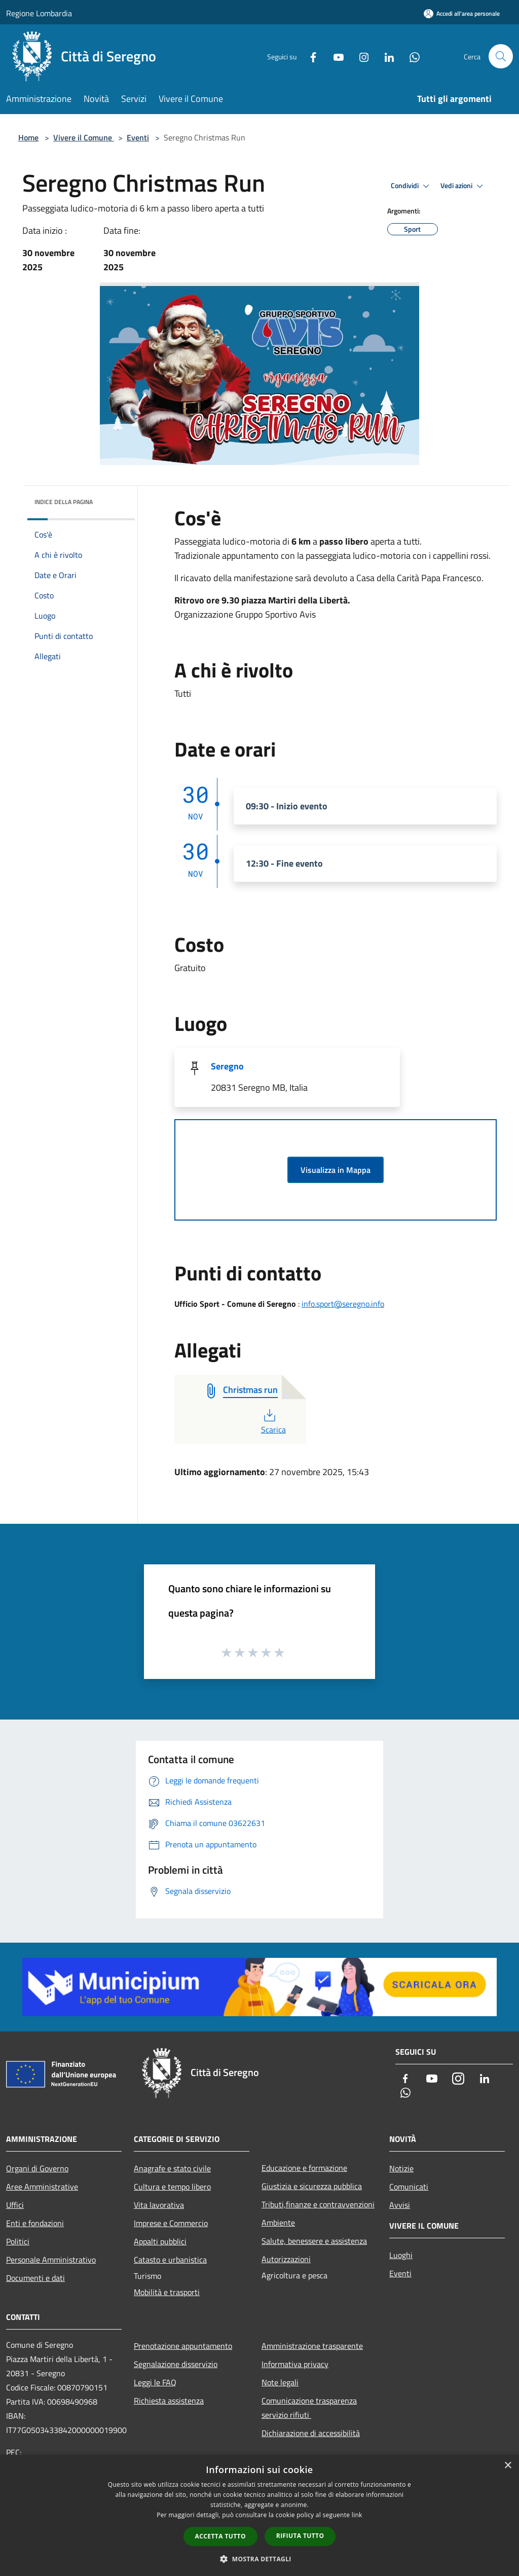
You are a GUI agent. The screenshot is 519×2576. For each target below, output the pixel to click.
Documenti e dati (35, 2278)
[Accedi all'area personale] (462, 13)
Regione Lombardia (39, 13)
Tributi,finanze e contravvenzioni (318, 2204)
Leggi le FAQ (155, 2382)
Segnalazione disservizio (175, 2364)
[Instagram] (360, 56)
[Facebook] (309, 56)
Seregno (227, 1066)
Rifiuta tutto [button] (300, 2535)
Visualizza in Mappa (335, 1170)
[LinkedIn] (385, 56)
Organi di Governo (37, 2168)
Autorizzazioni (286, 2259)
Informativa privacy (295, 2364)
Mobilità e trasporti (167, 2292)
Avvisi (399, 2205)
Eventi (138, 137)
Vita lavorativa (159, 2205)
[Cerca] (501, 56)
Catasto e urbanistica (170, 2259)
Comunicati (408, 2186)
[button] (259, 2559)
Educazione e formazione (304, 2168)
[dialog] (259, 2515)
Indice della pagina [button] (63, 502)
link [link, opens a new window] (357, 2515)
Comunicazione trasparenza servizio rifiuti (309, 2407)
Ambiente (278, 2222)
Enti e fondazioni (35, 2223)
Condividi (411, 186)
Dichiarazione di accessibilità (311, 2433)
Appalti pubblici (160, 2241)
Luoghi (401, 2255)
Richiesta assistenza (169, 2400)
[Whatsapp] (410, 56)
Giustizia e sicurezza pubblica (312, 2186)
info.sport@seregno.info (343, 1304)
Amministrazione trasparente (312, 2346)
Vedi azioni (463, 186)
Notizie (401, 2168)
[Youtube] (334, 56)
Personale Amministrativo (51, 2259)
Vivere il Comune (83, 137)
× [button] (507, 2466)
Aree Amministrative (42, 2186)
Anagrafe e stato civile (172, 2168)
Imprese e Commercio (171, 2223)
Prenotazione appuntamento (183, 2346)
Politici (17, 2241)
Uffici (15, 2205)
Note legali (280, 2382)
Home (28, 137)
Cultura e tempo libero (172, 2186)
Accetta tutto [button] (220, 2536)
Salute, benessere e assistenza (314, 2241)
